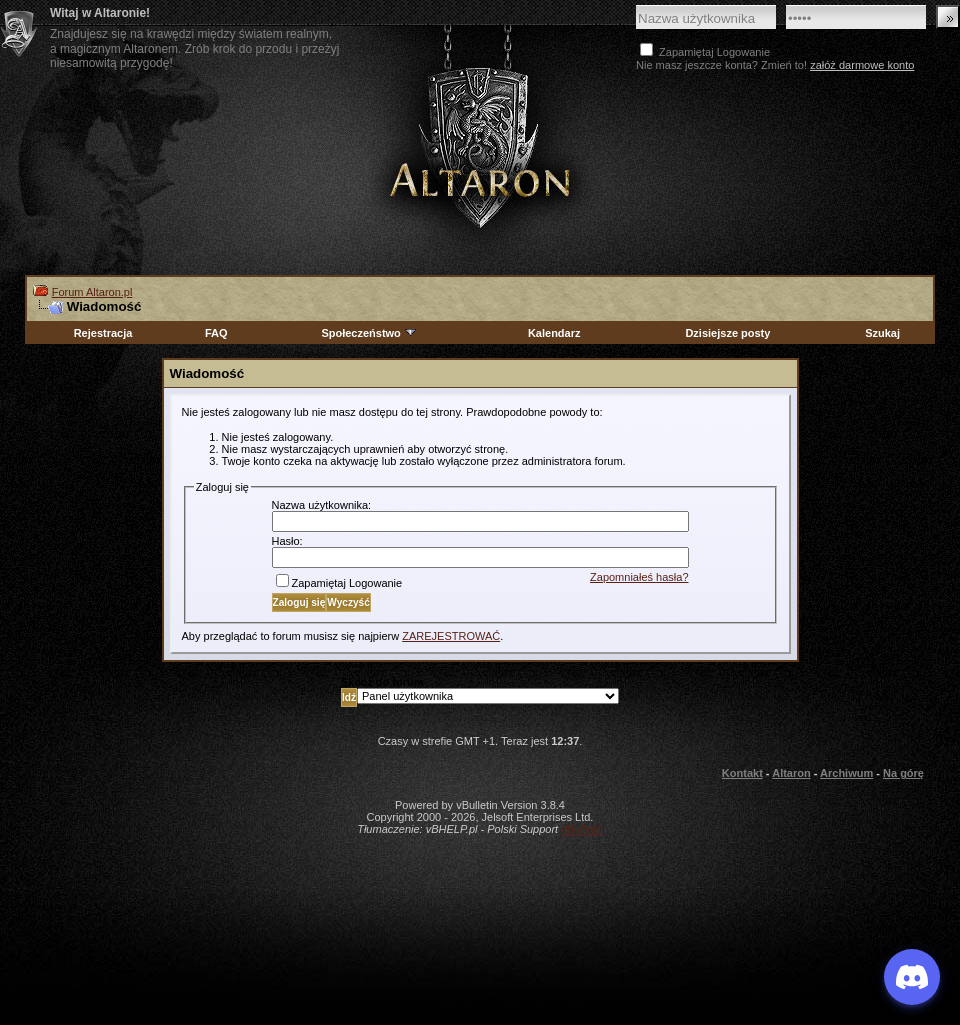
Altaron (480, 146)
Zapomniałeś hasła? (639, 577)
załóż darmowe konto (862, 65)
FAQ (216, 333)
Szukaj (882, 333)
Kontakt (742, 773)
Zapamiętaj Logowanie (339, 583)
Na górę (903, 773)
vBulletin (582, 829)
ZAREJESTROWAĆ (451, 636)
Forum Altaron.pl (92, 292)
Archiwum (846, 773)
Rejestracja (103, 333)
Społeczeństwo (369, 333)
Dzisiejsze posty (727, 333)
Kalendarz (554, 333)
